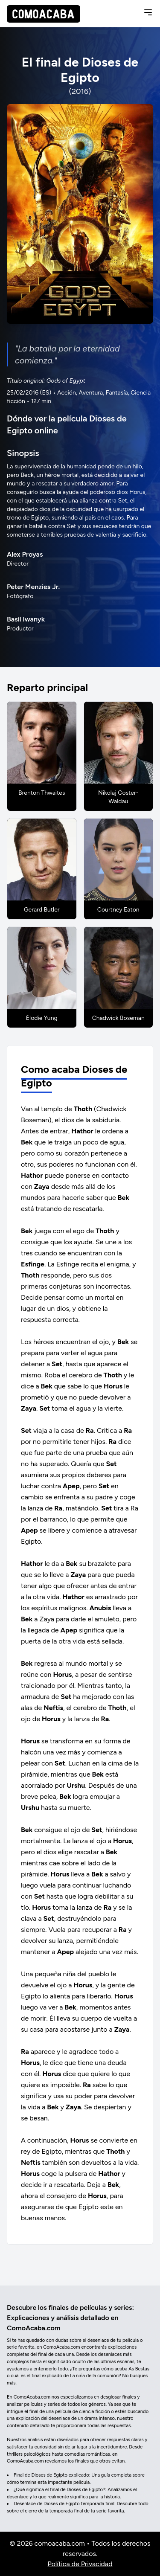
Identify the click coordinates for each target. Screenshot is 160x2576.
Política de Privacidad (79, 2564)
